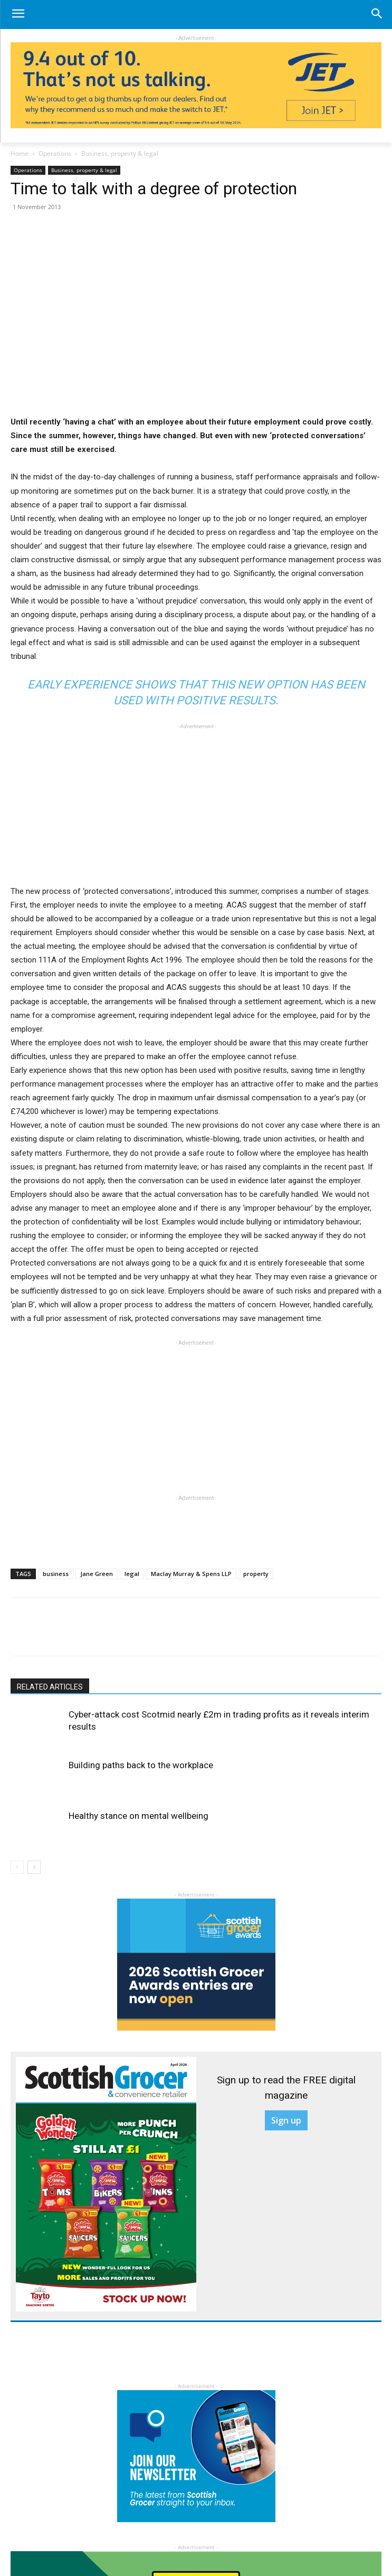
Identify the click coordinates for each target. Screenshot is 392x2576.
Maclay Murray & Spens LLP (191, 1574)
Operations (55, 153)
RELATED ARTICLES (50, 1687)
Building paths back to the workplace (141, 1765)
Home (19, 153)
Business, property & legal (119, 153)
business (56, 1574)
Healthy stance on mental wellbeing (138, 1815)
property (256, 1574)
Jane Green (96, 1574)
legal (132, 1574)
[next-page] (34, 1867)
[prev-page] (17, 1867)
